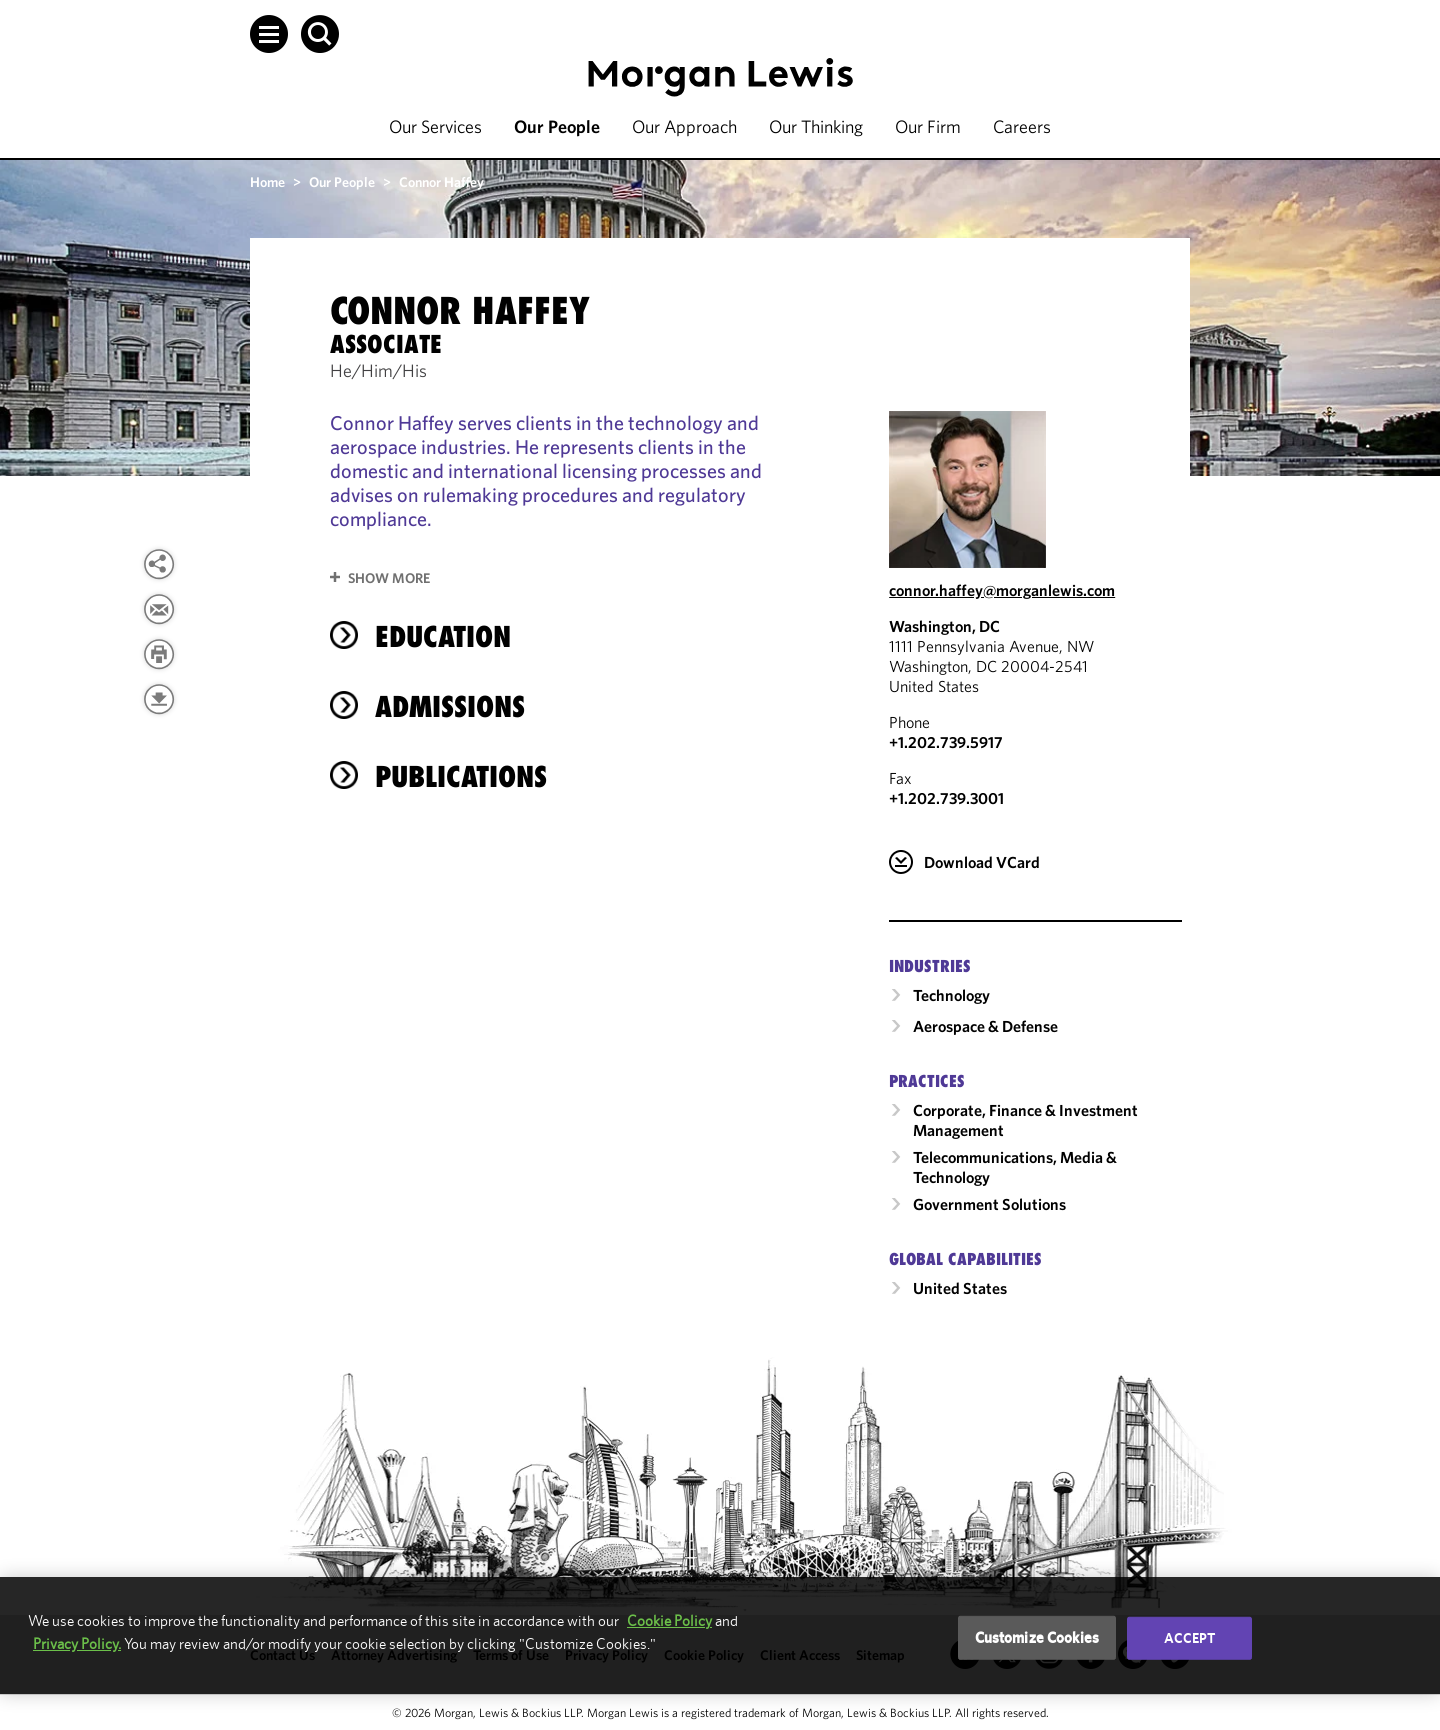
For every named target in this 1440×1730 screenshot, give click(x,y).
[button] (269, 34)
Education (443, 636)
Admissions (450, 706)
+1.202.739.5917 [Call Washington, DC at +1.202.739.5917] (946, 742)
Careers (1022, 126)
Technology (951, 995)
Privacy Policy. (77, 1643)
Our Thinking (816, 126)
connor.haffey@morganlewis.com (1002, 590)
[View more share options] (159, 564)
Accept (1190, 1638)
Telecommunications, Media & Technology (1015, 1167)
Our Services (435, 126)
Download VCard (982, 862)
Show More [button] (389, 578)
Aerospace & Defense (985, 1026)
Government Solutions (989, 1204)
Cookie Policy (669, 1620)
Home (267, 182)
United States (960, 1288)
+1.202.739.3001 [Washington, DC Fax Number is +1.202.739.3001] (946, 798)
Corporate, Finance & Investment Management (1025, 1120)
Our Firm (928, 126)
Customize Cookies (1037, 1637)
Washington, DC (944, 626)
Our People (557, 126)
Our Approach (684, 126)
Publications (461, 776)
